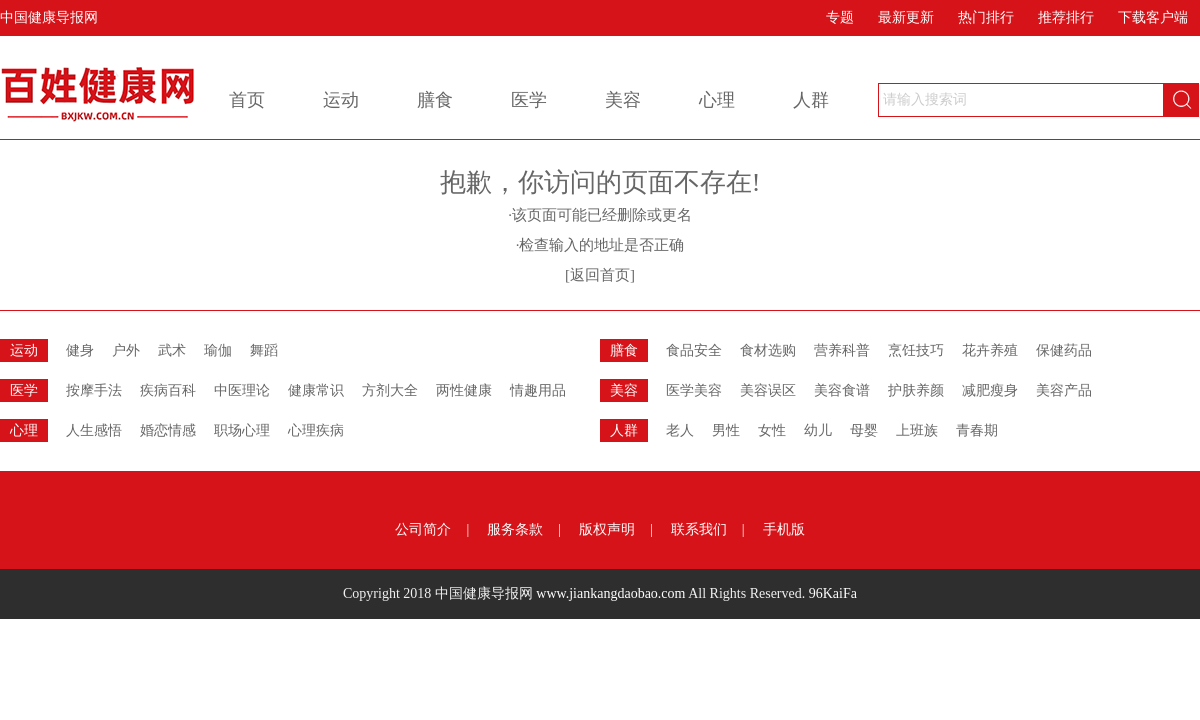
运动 (341, 100)
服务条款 (515, 529)
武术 (172, 350)
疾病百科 (168, 390)
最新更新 (906, 17)
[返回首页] (600, 275)
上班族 (917, 430)
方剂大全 (390, 390)
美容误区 (768, 390)
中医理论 (242, 390)
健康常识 (316, 390)
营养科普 (842, 350)
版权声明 (607, 529)
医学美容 (694, 390)
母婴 (864, 430)
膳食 (435, 100)
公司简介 (423, 529)
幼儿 (818, 430)
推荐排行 (1066, 17)
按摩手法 (94, 390)
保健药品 (1064, 350)
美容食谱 (842, 390)
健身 (80, 350)
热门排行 (986, 17)
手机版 (784, 529)
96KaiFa (833, 593)
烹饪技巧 (916, 350)
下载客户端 (1153, 17)
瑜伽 (218, 350)
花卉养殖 (990, 350)
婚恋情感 (168, 430)
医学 (529, 100)
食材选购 (768, 350)
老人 (680, 430)
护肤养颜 (916, 390)
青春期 (977, 430)
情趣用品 (538, 390)
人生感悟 (94, 430)
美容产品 (1064, 390)
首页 (247, 100)
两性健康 (464, 390)
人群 (811, 100)
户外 (126, 350)
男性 (726, 430)
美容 (623, 100)
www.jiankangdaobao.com (610, 593)
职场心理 (242, 430)
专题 (840, 17)
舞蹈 (264, 350)
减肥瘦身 (990, 390)
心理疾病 (316, 430)
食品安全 (694, 350)
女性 (772, 430)
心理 (717, 100)
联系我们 (699, 529)
